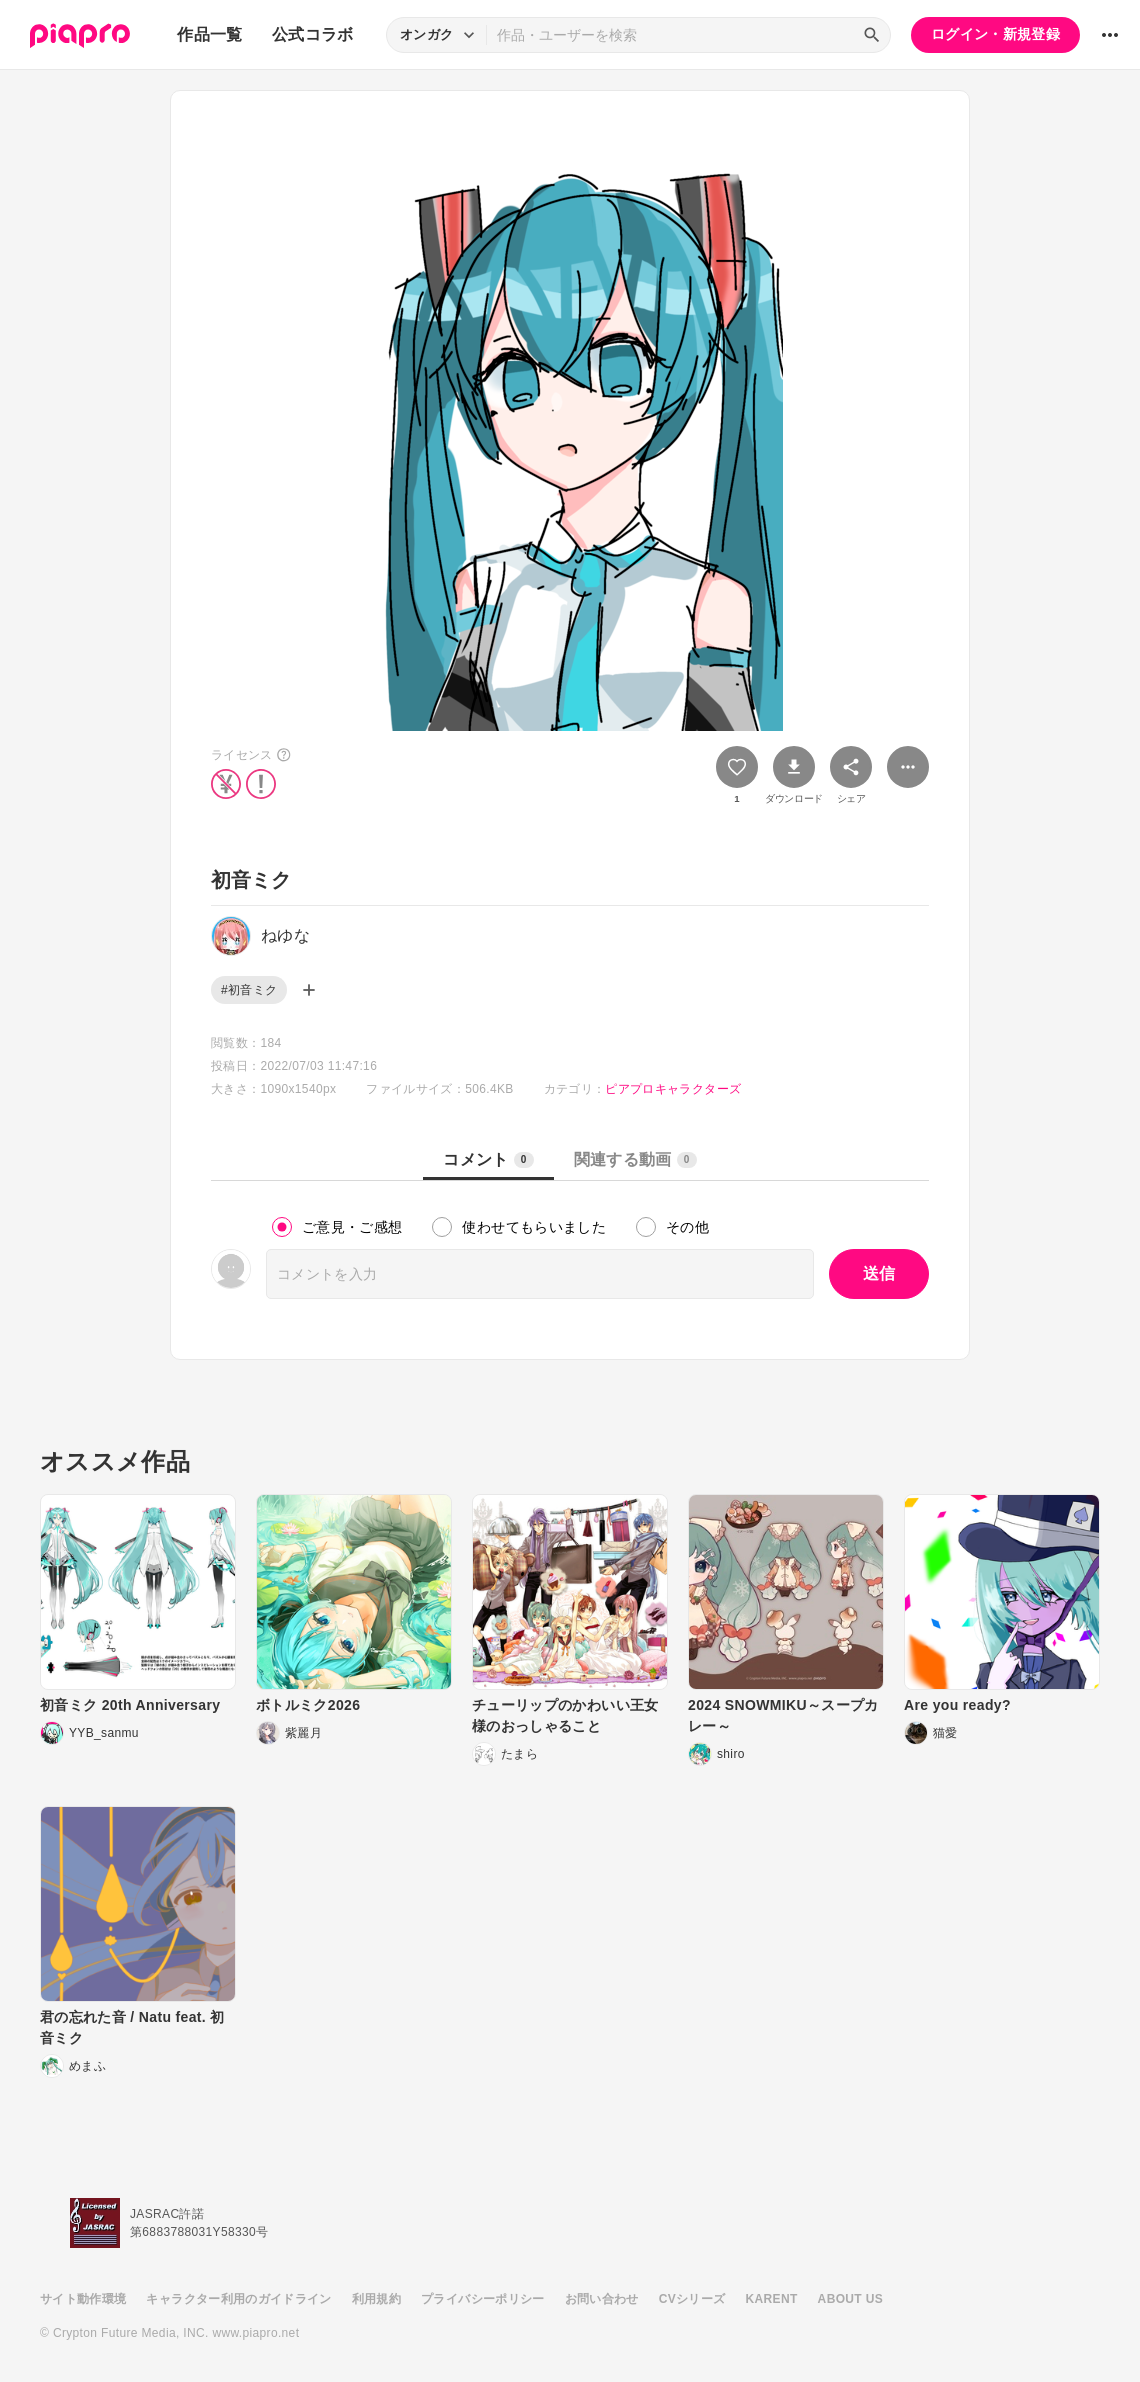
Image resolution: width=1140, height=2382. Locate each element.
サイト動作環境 (83, 2299)
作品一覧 (209, 34)
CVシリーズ (692, 2299)
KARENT (772, 2299)
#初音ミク (249, 990)
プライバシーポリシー (483, 2299)
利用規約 (376, 2299)
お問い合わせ (602, 2299)
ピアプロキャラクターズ (673, 1089)
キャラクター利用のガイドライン (238, 2299)
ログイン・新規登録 (995, 34)
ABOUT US (850, 2299)
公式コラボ (313, 34)
